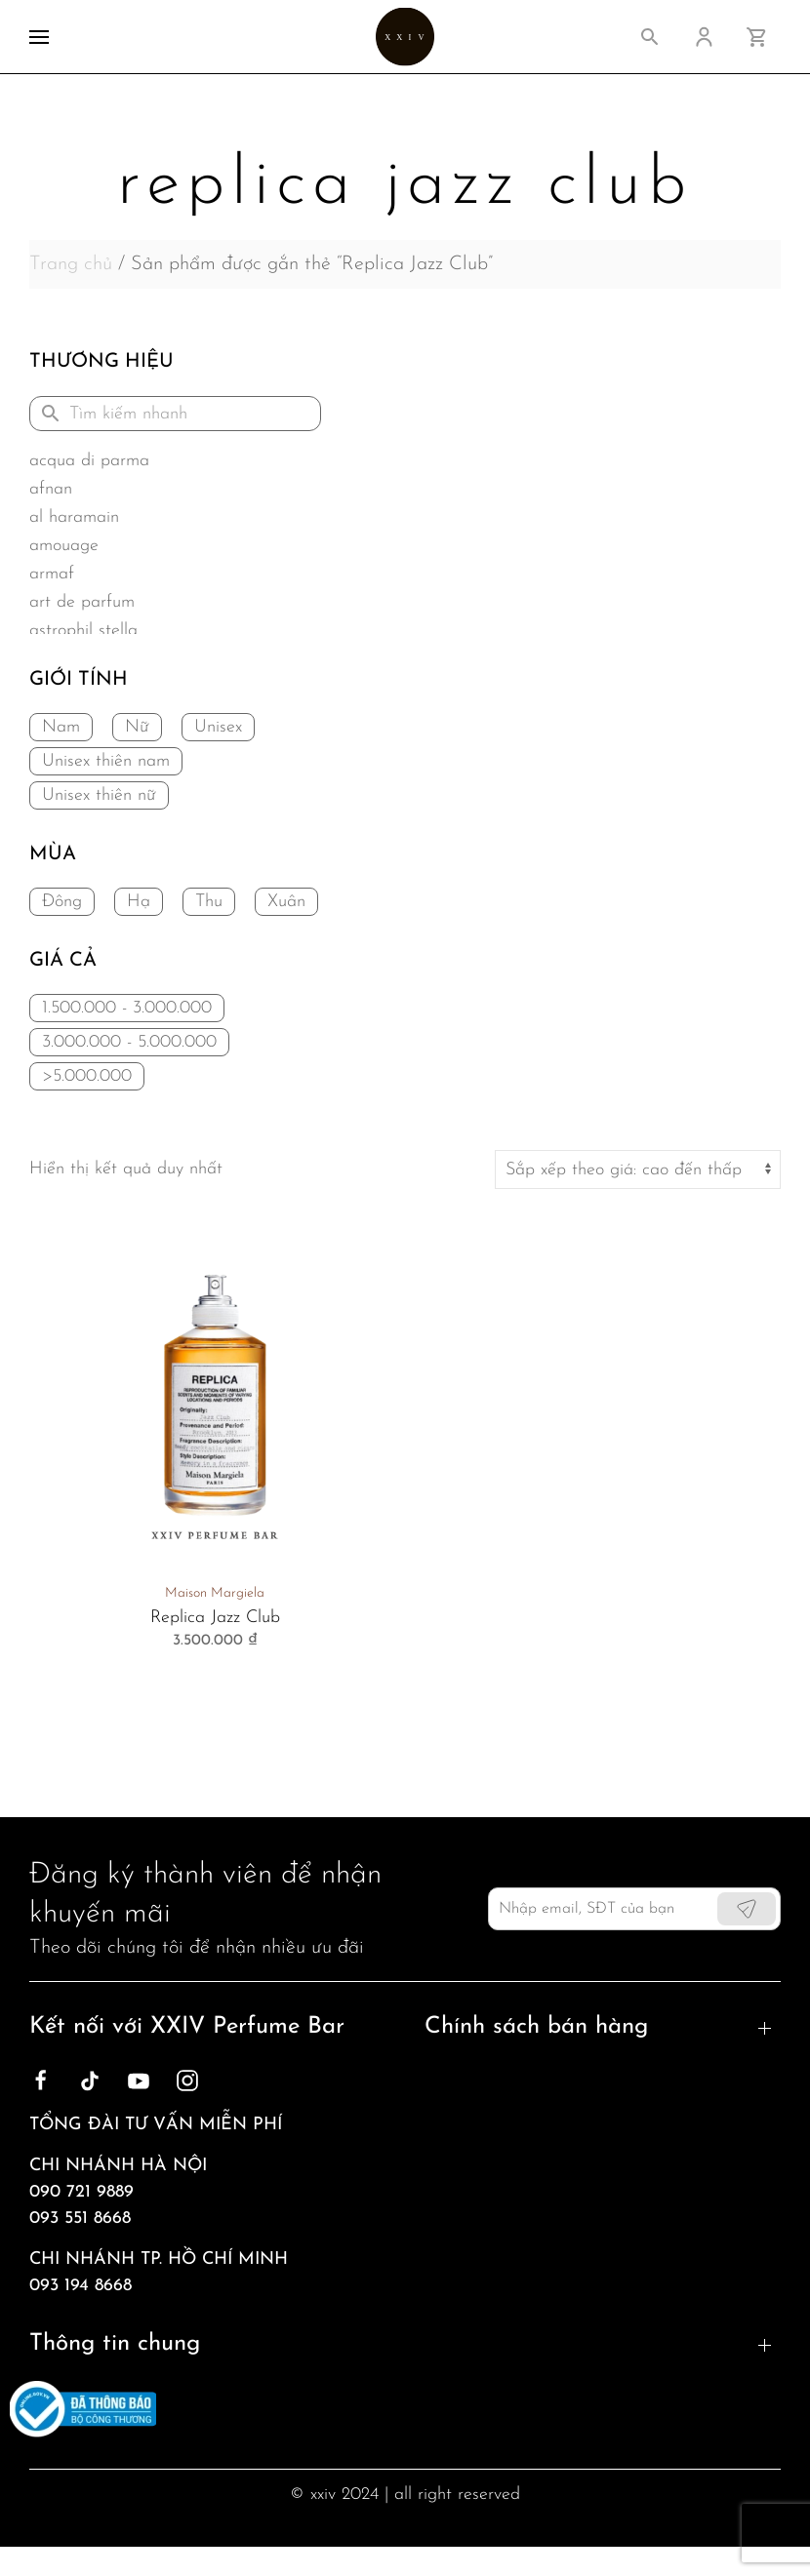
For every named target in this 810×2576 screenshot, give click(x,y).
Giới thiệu (68, 2271)
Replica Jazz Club (215, 1617)
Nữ (137, 727)
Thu (209, 901)
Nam (61, 727)
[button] (39, 36)
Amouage (64, 545)
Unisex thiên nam (106, 761)
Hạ (138, 901)
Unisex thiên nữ (99, 795)
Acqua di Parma (89, 461)
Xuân (286, 901)
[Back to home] (405, 36)
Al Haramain (74, 517)
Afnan (50, 489)
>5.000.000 (87, 1076)
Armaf (51, 574)
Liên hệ (58, 2341)
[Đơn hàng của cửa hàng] (638, 1169)
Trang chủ (70, 264)
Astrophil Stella (83, 630)
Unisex (218, 727)
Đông (62, 901)
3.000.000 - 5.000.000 (129, 1042)
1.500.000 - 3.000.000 (127, 1008)
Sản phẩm (70, 2376)
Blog (47, 2306)
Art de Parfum (82, 602)
